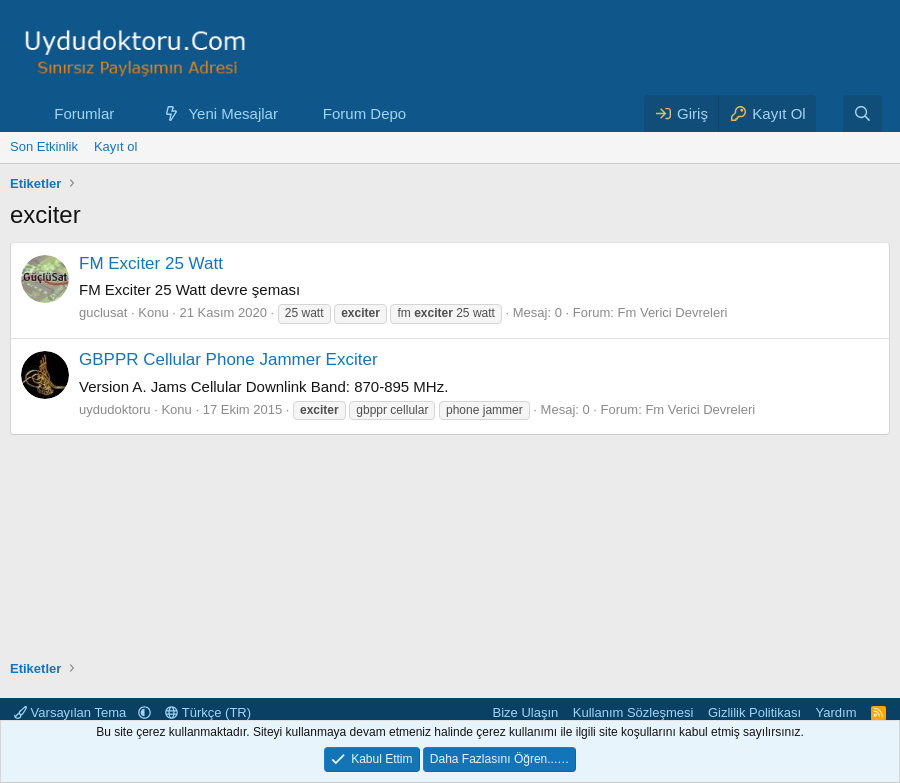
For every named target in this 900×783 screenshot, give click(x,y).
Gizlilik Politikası (754, 712)
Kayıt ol (115, 146)
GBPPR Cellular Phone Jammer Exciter (228, 359)
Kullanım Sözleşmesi (633, 712)
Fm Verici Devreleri (673, 312)
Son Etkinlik (44, 146)
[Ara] (862, 113)
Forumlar (84, 113)
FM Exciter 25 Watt (151, 263)
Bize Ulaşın (526, 712)
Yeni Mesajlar (233, 113)
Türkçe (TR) (208, 712)
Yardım (836, 712)
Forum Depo (364, 113)
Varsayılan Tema (72, 712)
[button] (130, 113)
